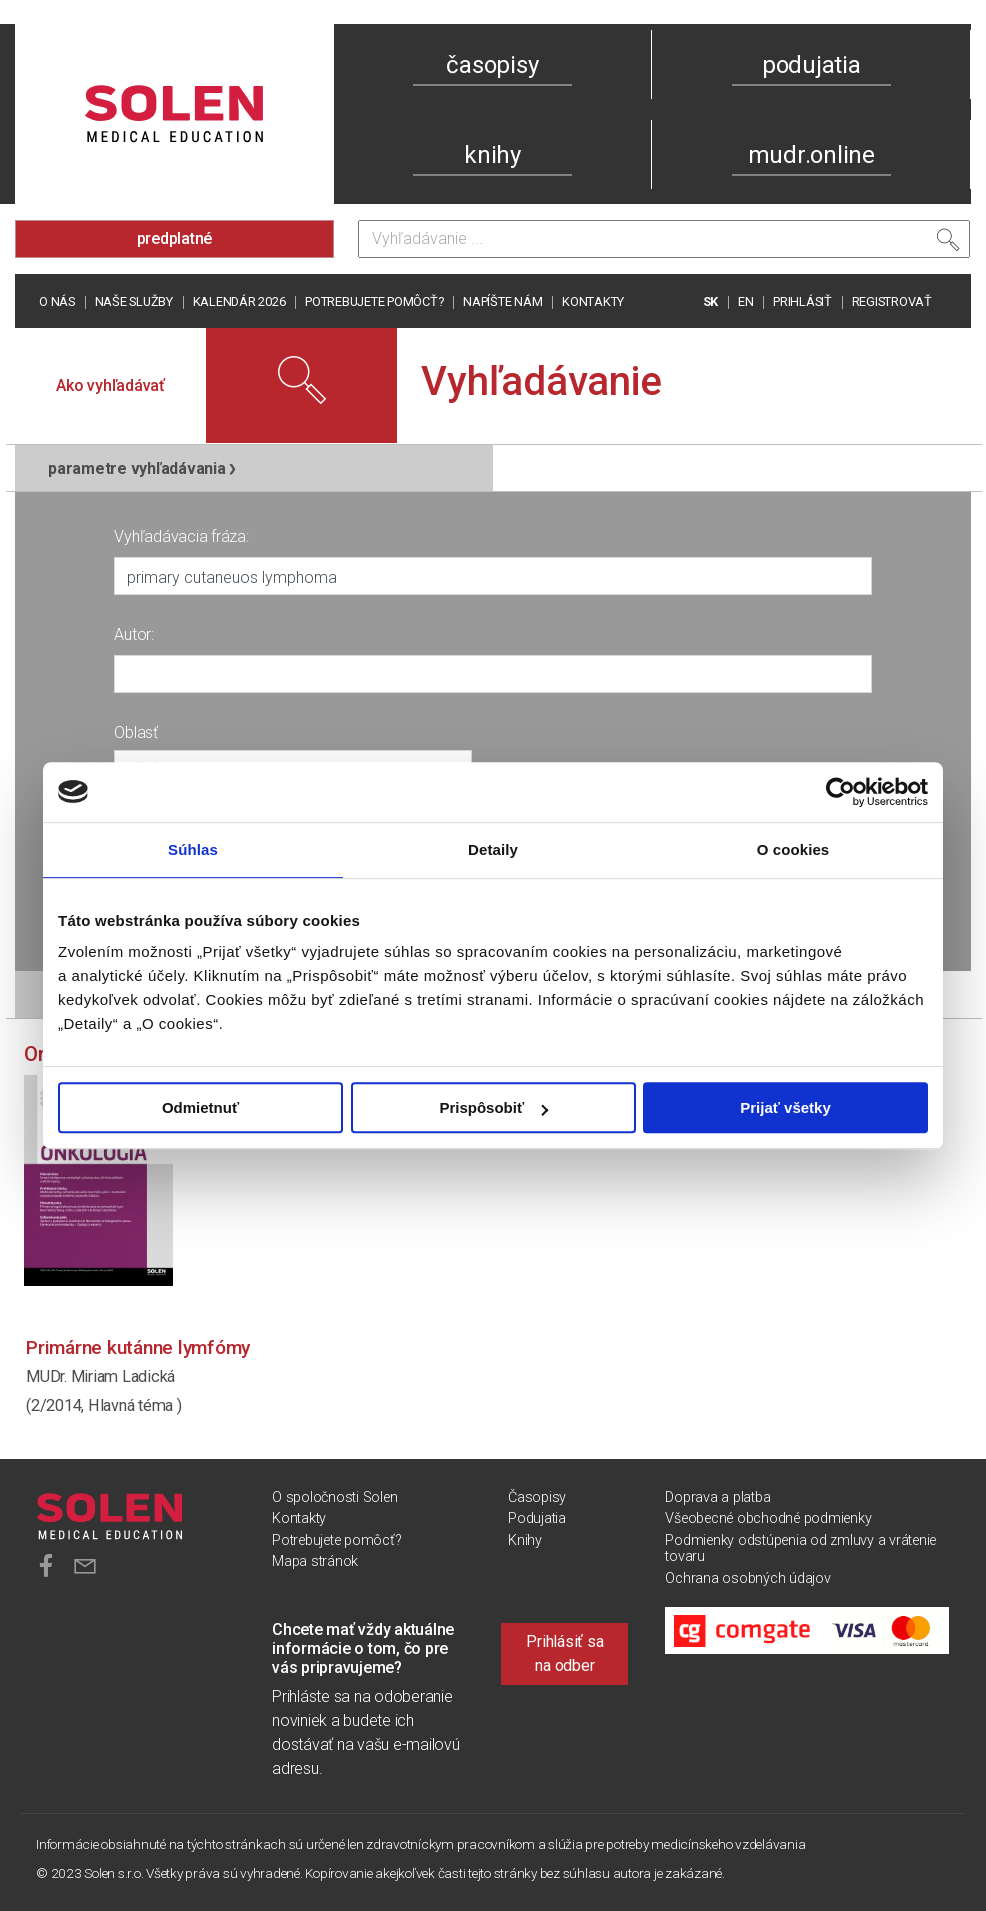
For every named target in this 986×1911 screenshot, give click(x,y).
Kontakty (593, 301)
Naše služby (134, 301)
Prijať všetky (785, 1107)
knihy (492, 155)
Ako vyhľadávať (110, 385)
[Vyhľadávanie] (664, 239)
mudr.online (811, 155)
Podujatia (537, 1518)
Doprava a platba (717, 1497)
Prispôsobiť (493, 1107)
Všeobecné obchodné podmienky (768, 1518)
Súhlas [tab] (193, 849)
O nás (57, 301)
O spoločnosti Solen (334, 1497)
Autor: (134, 634)
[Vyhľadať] (948, 244)
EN (746, 301)
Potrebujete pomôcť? (374, 301)
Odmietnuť (200, 1107)
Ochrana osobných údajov (747, 1578)
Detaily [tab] (493, 849)
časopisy (492, 65)
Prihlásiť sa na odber (564, 1653)
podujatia (811, 65)
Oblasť (136, 732)
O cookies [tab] (793, 849)
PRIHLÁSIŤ (802, 301)
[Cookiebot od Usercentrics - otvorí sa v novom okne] (840, 792)
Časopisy (537, 1497)
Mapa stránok (315, 1561)
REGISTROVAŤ (892, 301)
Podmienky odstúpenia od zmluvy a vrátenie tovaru (800, 1548)
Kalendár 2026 (239, 301)
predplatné (175, 238)
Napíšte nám (502, 301)
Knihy (525, 1540)
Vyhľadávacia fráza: (181, 536)
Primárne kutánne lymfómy (138, 1347)
